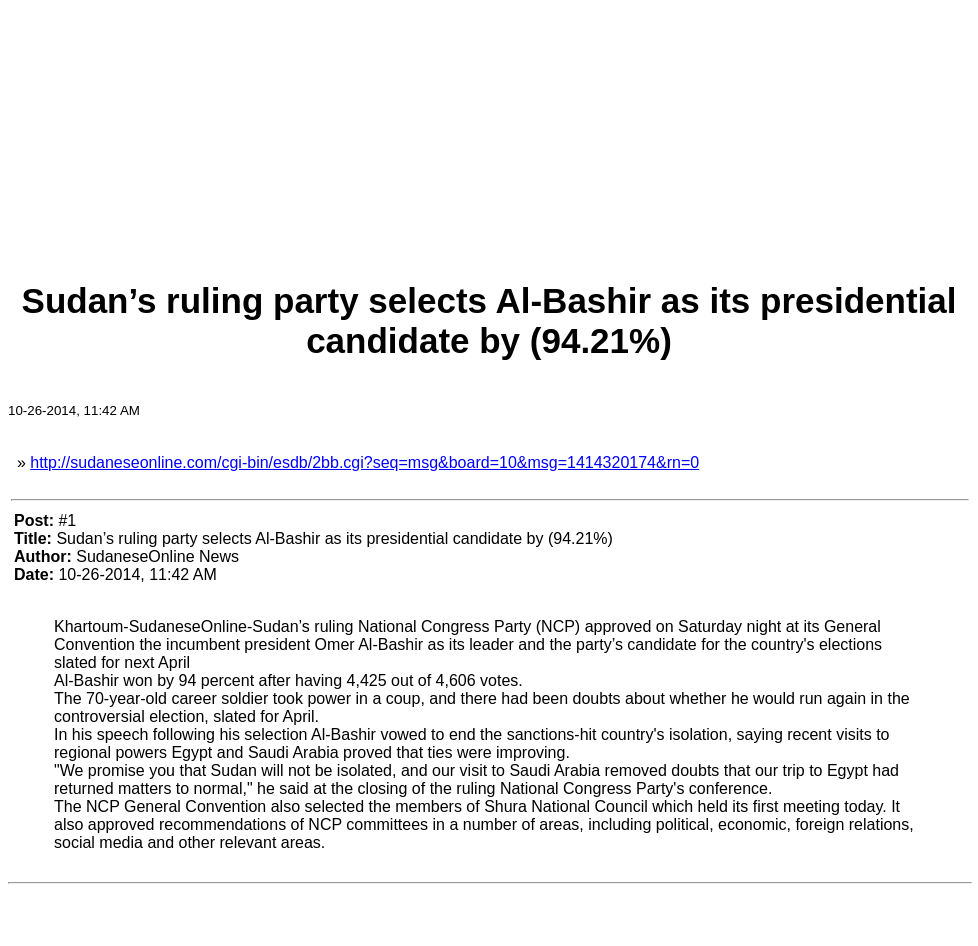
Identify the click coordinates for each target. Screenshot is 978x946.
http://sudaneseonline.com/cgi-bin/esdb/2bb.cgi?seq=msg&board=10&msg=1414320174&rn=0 (364, 462)
